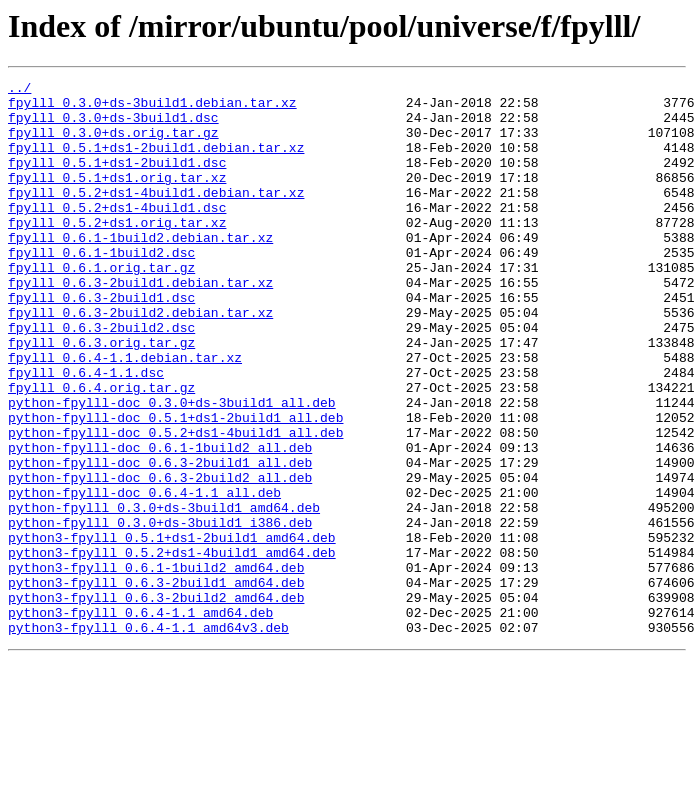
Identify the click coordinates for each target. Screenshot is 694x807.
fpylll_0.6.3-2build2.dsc (101, 378)
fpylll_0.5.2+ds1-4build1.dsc (117, 234)
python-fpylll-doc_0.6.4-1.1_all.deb (144, 576)
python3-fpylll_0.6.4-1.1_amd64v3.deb (148, 738)
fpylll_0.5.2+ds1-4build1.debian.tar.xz (156, 216)
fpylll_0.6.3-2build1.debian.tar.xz (140, 324)
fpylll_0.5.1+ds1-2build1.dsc (117, 180)
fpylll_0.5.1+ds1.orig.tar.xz (117, 198)
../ (19, 90)
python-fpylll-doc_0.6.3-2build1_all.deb (160, 540)
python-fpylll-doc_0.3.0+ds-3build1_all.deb (172, 468)
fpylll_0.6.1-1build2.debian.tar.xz (140, 270)
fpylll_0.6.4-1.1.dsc (86, 432)
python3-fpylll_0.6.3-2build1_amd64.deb (156, 684)
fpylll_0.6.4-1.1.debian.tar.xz (125, 414)
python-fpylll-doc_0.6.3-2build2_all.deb (160, 558)
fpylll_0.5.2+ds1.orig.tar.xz (117, 252)
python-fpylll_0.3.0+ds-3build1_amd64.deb (164, 594)
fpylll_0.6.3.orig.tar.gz (101, 396)
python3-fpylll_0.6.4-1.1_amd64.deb (140, 720)
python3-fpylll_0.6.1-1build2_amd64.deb (156, 666)
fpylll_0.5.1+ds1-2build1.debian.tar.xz (156, 162)
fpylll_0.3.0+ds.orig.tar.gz (113, 144)
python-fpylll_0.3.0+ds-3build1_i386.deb (160, 612)
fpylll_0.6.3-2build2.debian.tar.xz (140, 360)
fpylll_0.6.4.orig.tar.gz (101, 450)
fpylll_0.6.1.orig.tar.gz (101, 306)
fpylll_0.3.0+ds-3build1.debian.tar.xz (152, 108)
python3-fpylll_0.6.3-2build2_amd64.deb (156, 702)
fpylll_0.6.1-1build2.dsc (101, 288)
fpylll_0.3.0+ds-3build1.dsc (113, 126)
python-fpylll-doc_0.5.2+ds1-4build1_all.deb (175, 504)
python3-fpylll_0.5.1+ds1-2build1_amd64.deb (172, 630)
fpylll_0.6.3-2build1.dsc (101, 342)
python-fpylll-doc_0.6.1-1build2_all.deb (160, 522)
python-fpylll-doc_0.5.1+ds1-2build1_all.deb (175, 486)
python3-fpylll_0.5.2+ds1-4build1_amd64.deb (172, 648)
